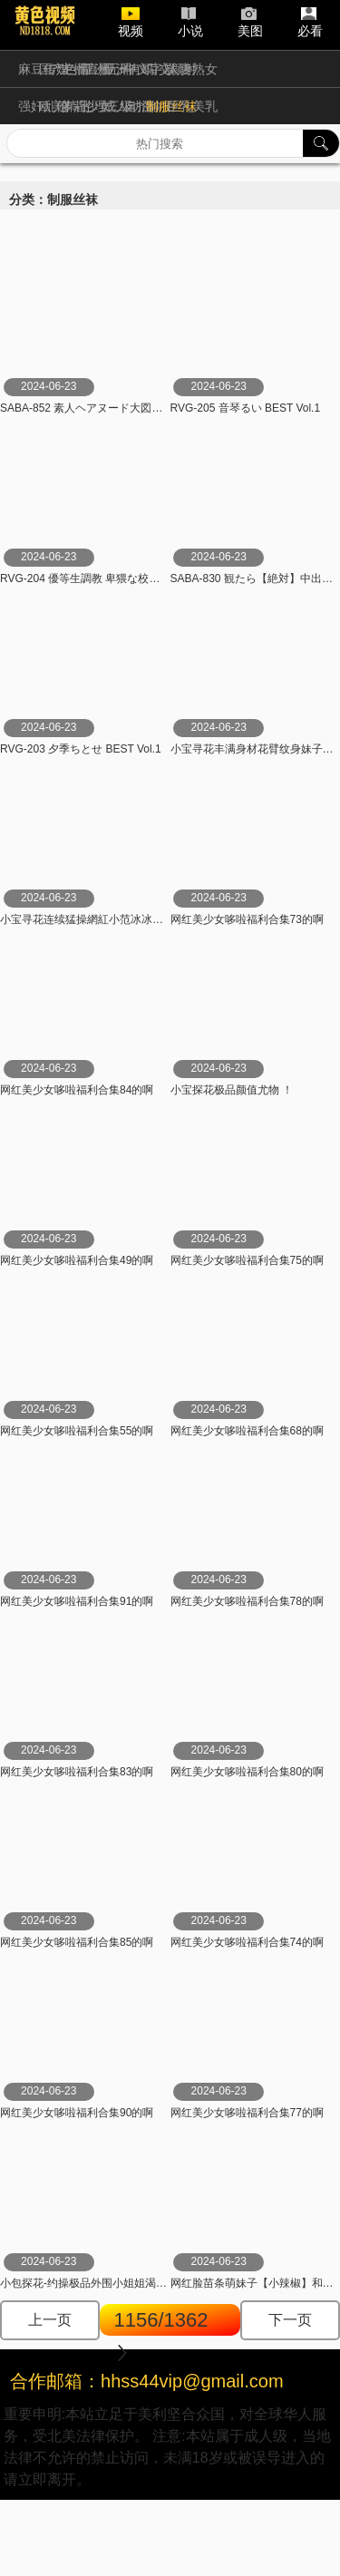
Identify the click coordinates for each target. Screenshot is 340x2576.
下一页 (290, 2320)
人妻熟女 (192, 69)
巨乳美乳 (192, 106)
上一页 (50, 2320)
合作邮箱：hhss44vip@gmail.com (147, 2381)
